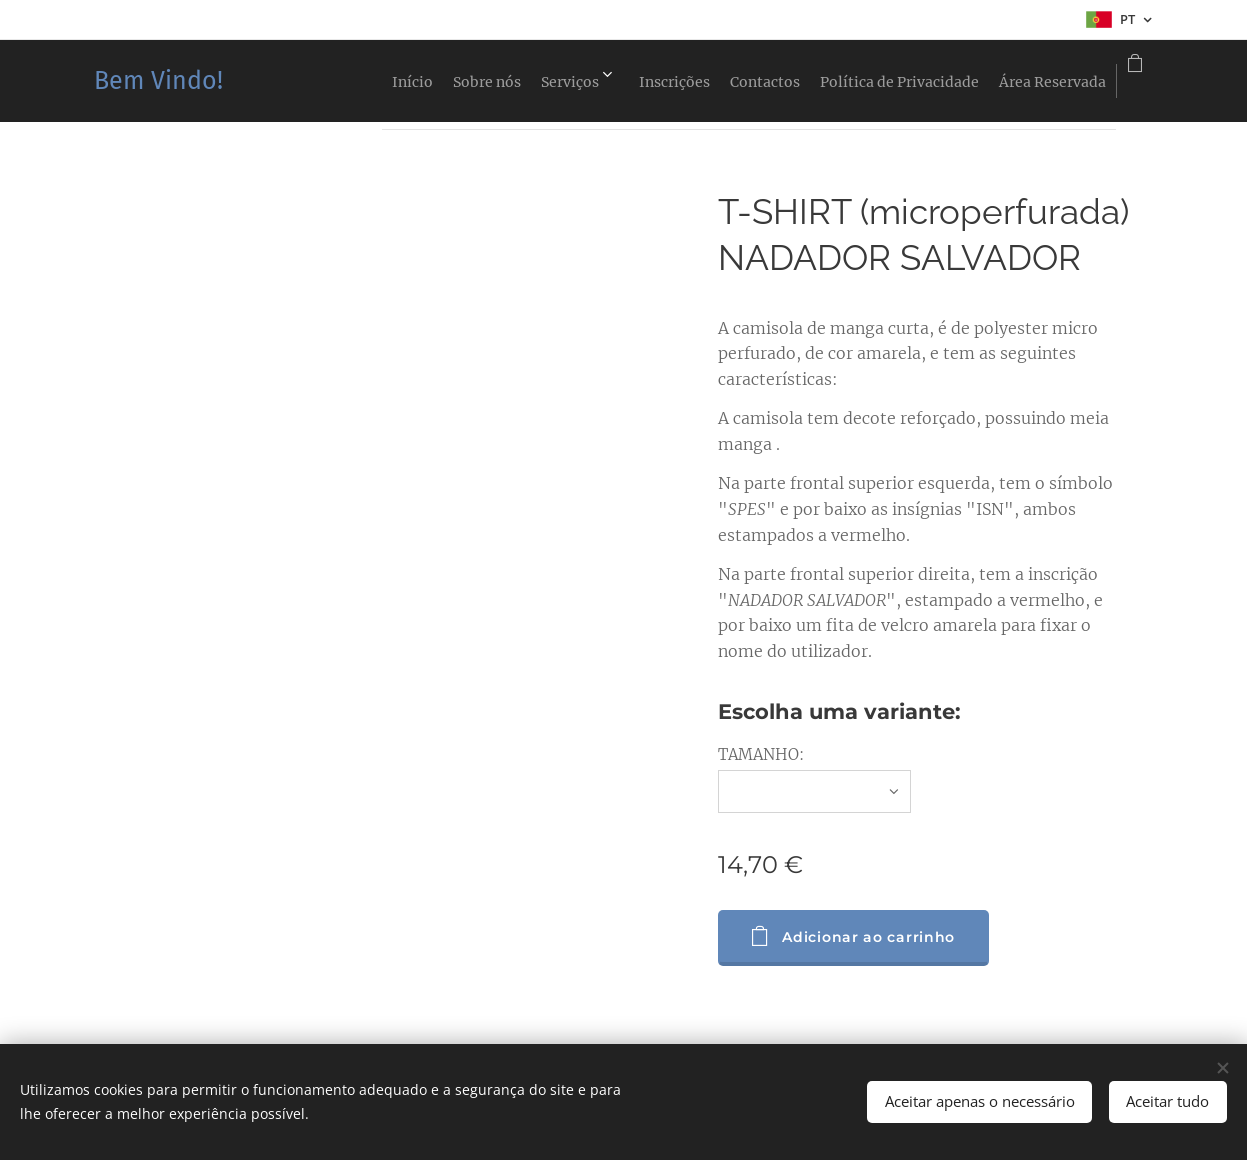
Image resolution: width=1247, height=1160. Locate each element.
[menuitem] (293, 81)
